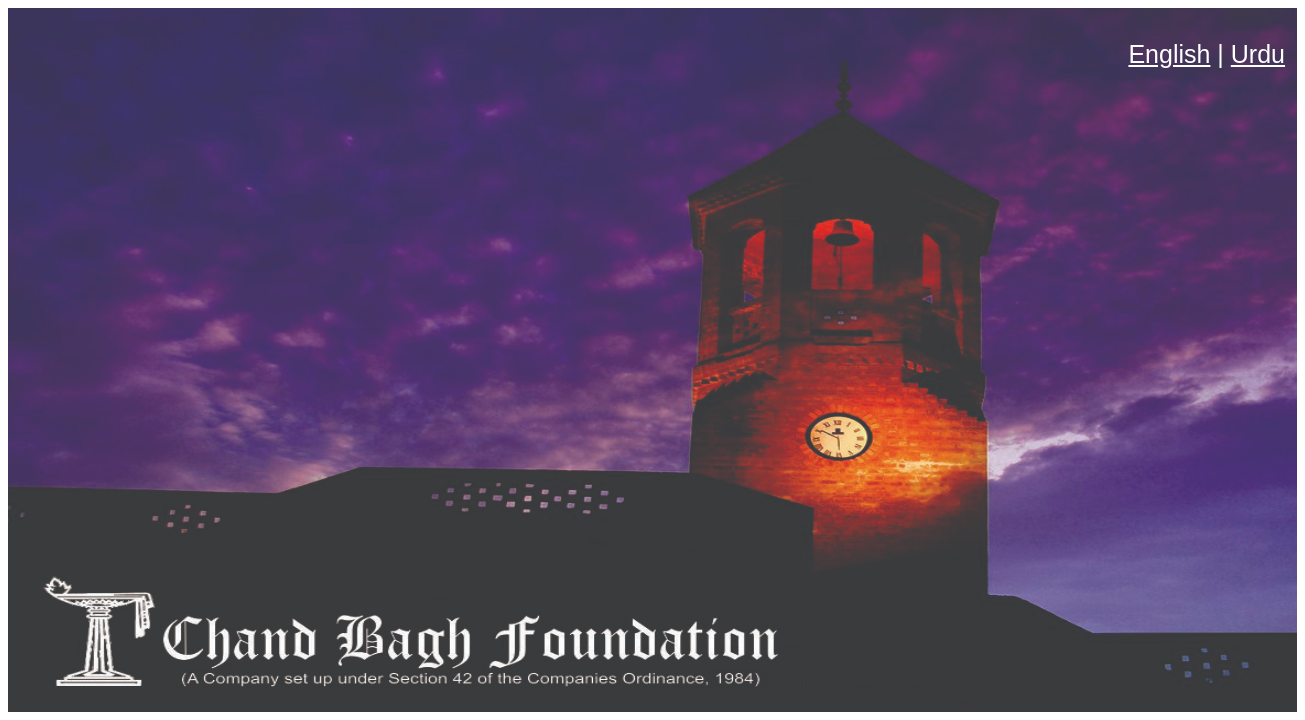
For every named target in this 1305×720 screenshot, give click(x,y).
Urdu (1258, 54)
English (1169, 54)
